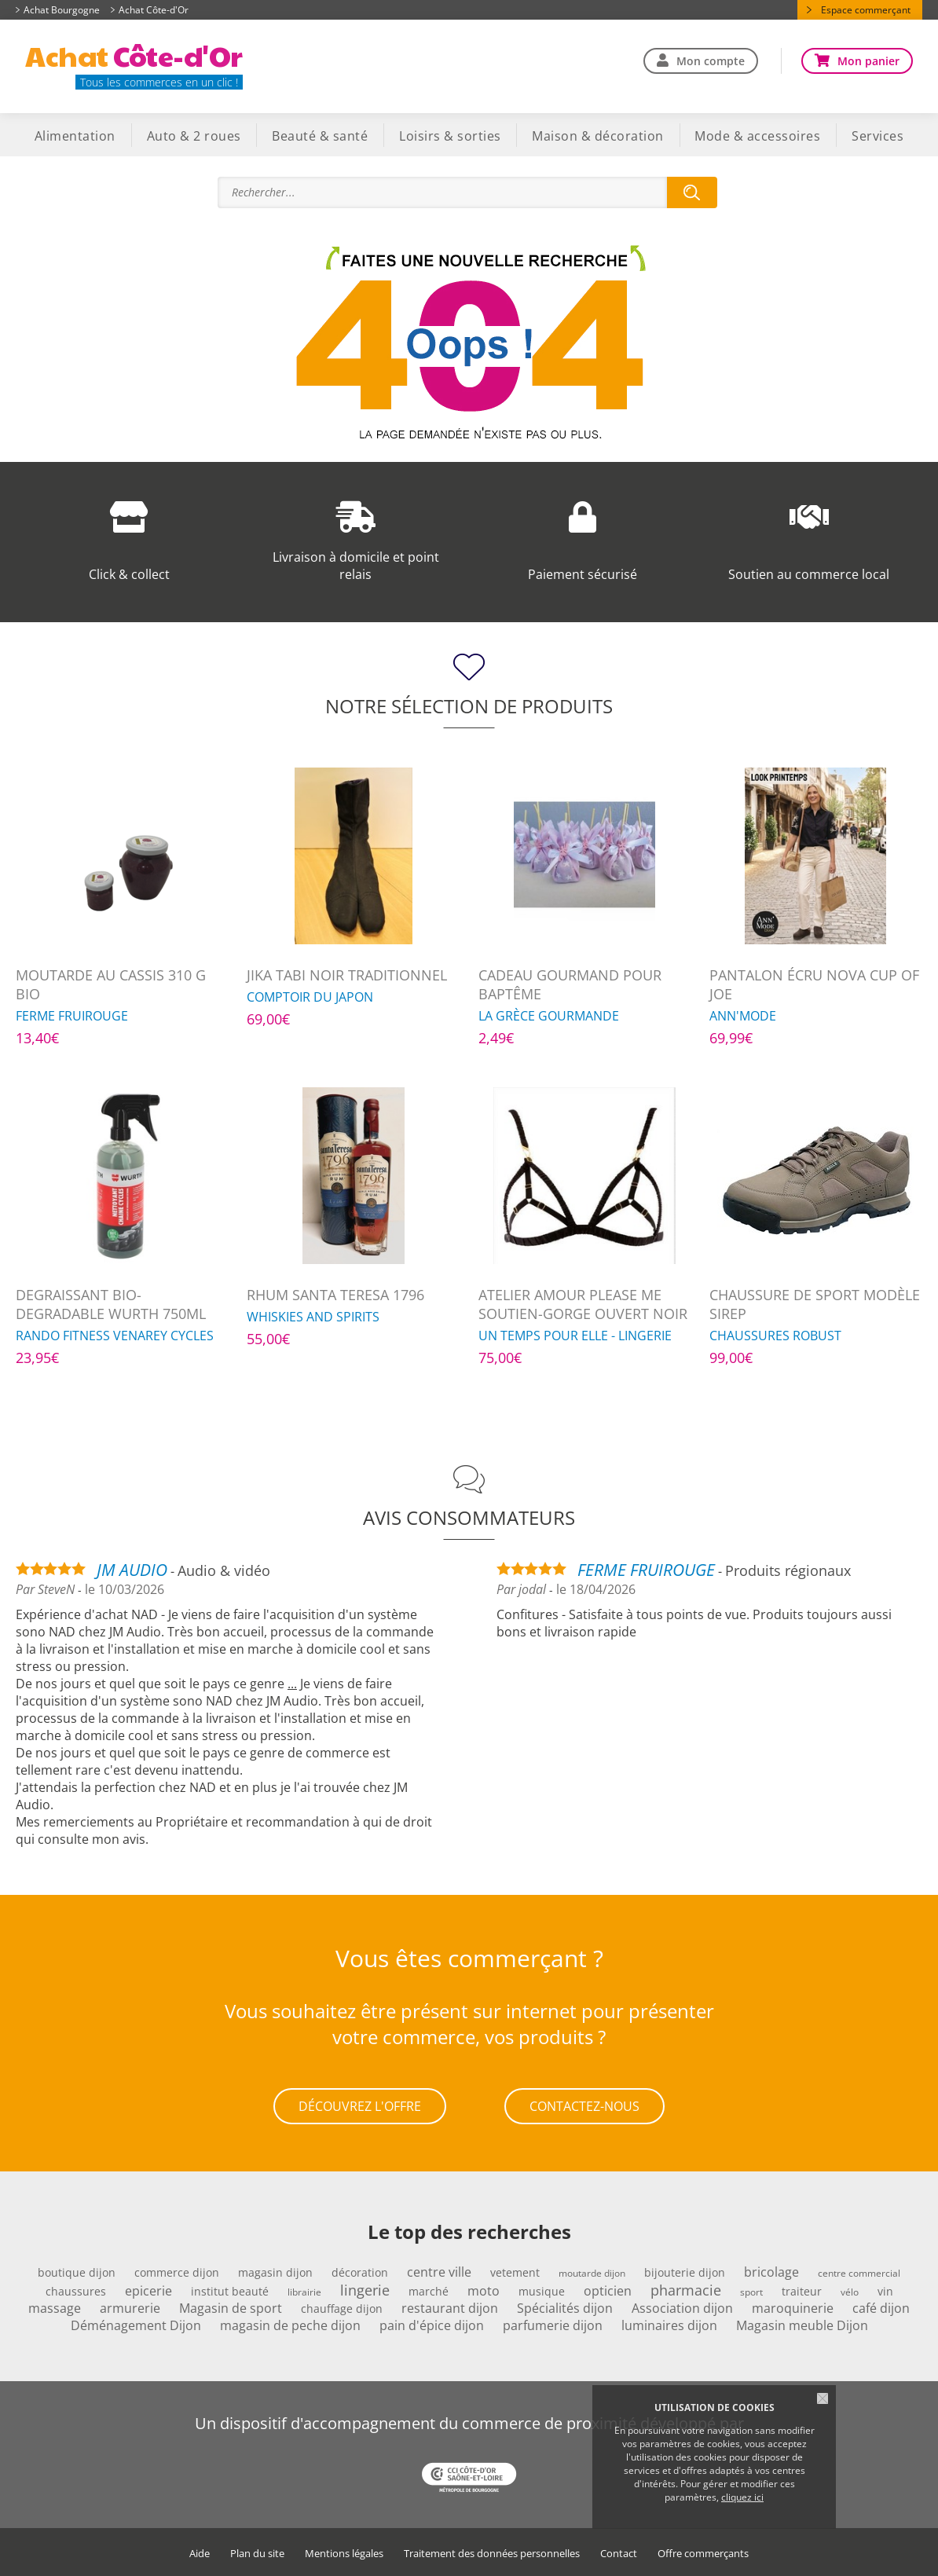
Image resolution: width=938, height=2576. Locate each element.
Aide (199, 2553)
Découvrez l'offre (360, 2105)
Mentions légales (344, 2553)
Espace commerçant (866, 9)
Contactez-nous (584, 2105)
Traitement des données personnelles (492, 2553)
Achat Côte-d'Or (154, 9)
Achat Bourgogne (62, 9)
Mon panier (868, 60)
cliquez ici (742, 2497)
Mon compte (710, 60)
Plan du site (257, 2553)
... (292, 1683)
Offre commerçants (703, 2553)
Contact (618, 2553)
